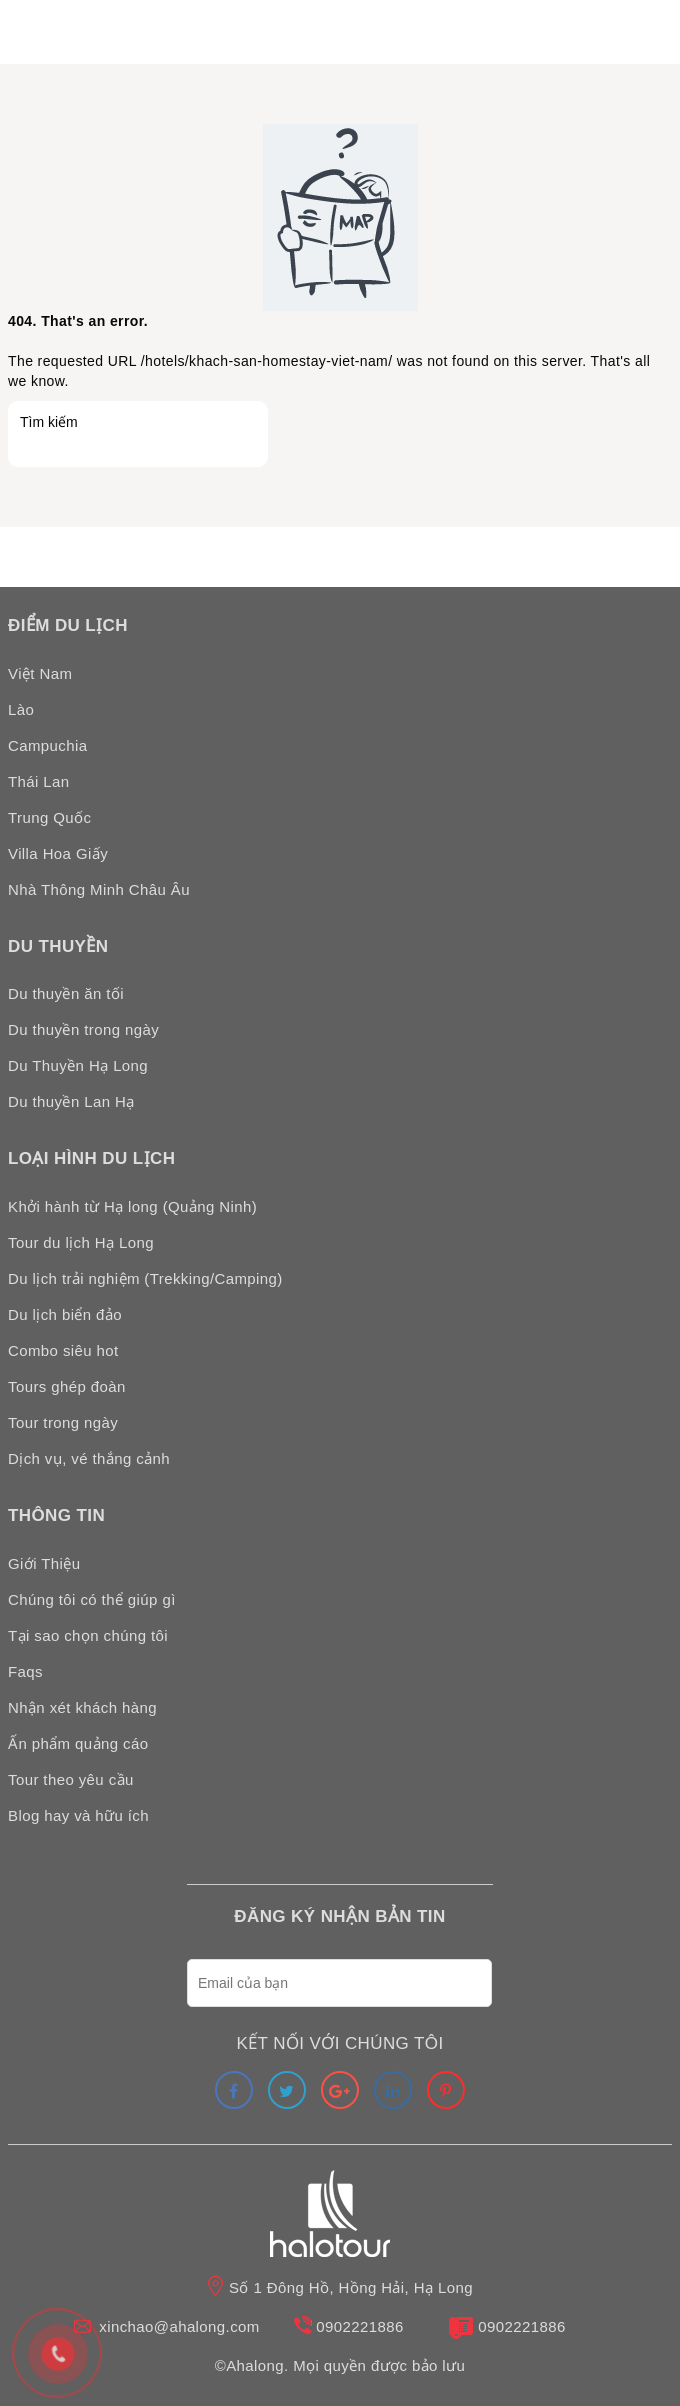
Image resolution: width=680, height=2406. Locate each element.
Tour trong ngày (63, 1422)
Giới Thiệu (44, 1563)
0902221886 (359, 2326)
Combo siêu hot (63, 1350)
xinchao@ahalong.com (179, 2326)
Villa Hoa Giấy (58, 853)
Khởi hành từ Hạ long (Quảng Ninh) (132, 1206)
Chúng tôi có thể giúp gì (92, 1599)
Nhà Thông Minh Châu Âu (99, 889)
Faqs (25, 1671)
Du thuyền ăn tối (66, 993)
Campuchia (47, 745)
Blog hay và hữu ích (78, 1815)
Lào (21, 709)
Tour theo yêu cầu (71, 1779)
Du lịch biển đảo (65, 1314)
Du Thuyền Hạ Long (78, 1065)
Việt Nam (40, 673)
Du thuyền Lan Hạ (71, 1101)
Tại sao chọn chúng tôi (88, 1635)
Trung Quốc (49, 817)
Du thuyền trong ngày (83, 1029)
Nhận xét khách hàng (82, 1707)
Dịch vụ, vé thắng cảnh (89, 1458)
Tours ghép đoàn (67, 1386)
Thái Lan (39, 781)
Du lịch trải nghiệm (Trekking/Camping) (145, 1278)
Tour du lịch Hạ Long (81, 1242)
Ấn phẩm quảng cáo (78, 1743)
